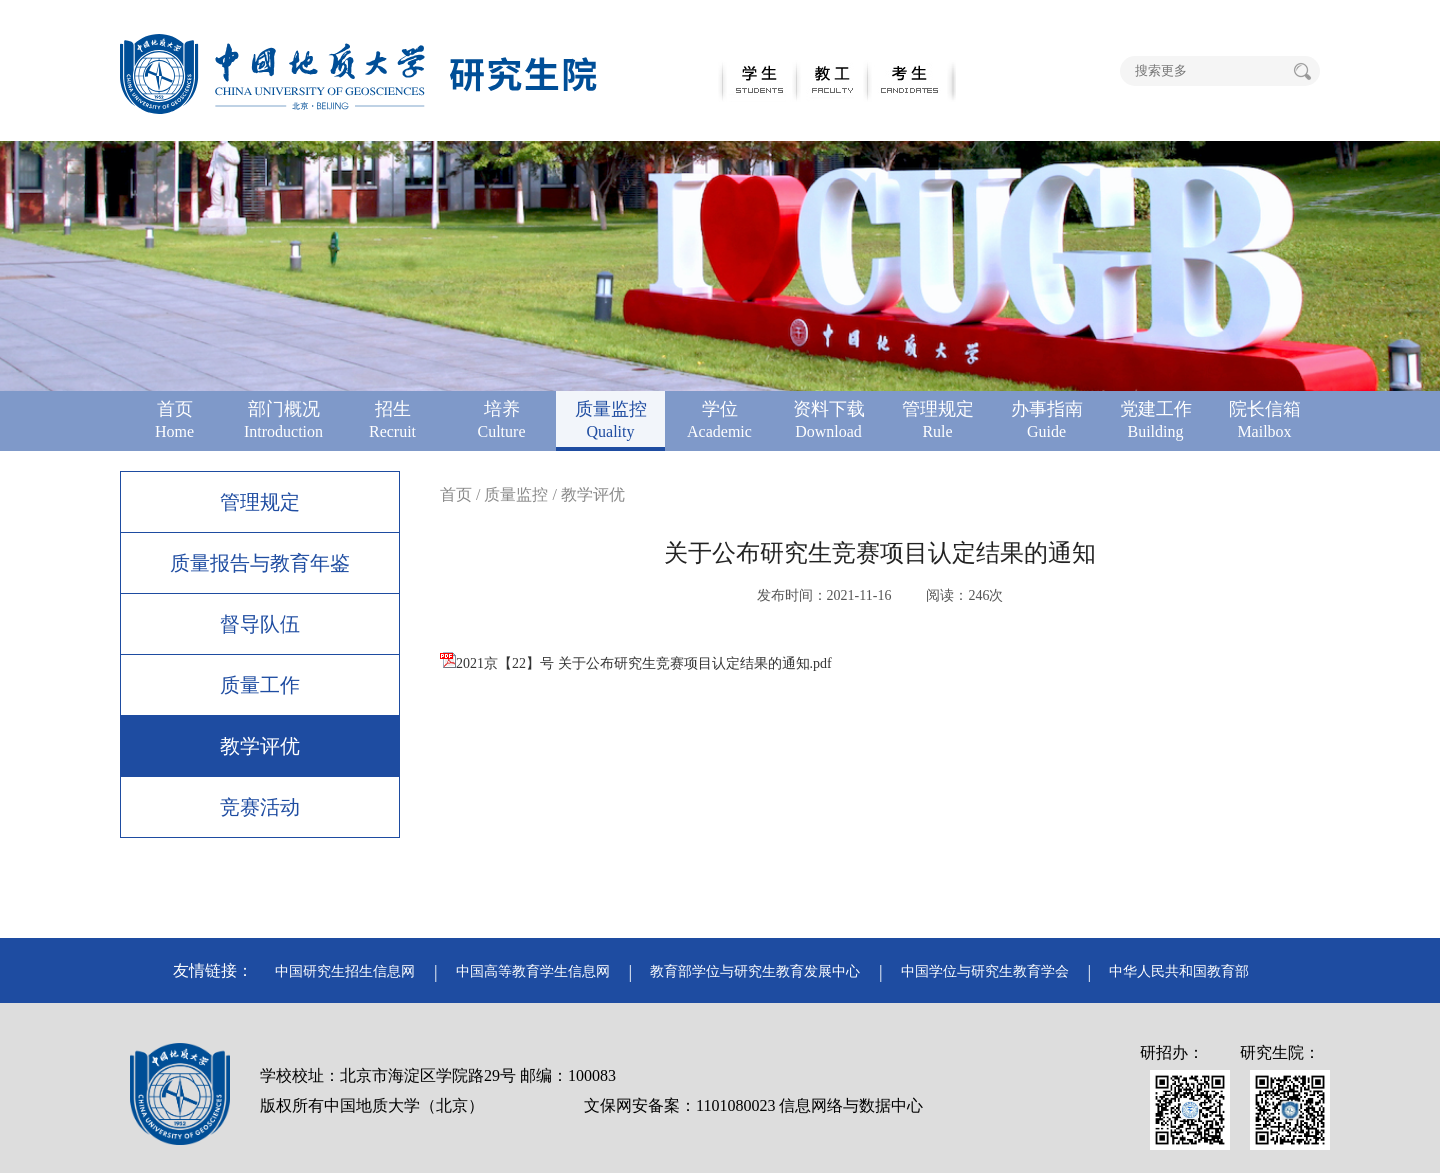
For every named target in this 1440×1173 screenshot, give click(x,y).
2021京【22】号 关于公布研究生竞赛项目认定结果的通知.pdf (636, 663)
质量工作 (260, 685)
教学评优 (260, 746)
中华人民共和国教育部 (1179, 971)
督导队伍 (260, 624)
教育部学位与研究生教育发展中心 (755, 971)
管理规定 (260, 502)
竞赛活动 (260, 807)
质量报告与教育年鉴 (260, 563)
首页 (456, 494)
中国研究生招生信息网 (345, 971)
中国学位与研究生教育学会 (985, 971)
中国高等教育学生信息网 (533, 971)
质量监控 (516, 494)
